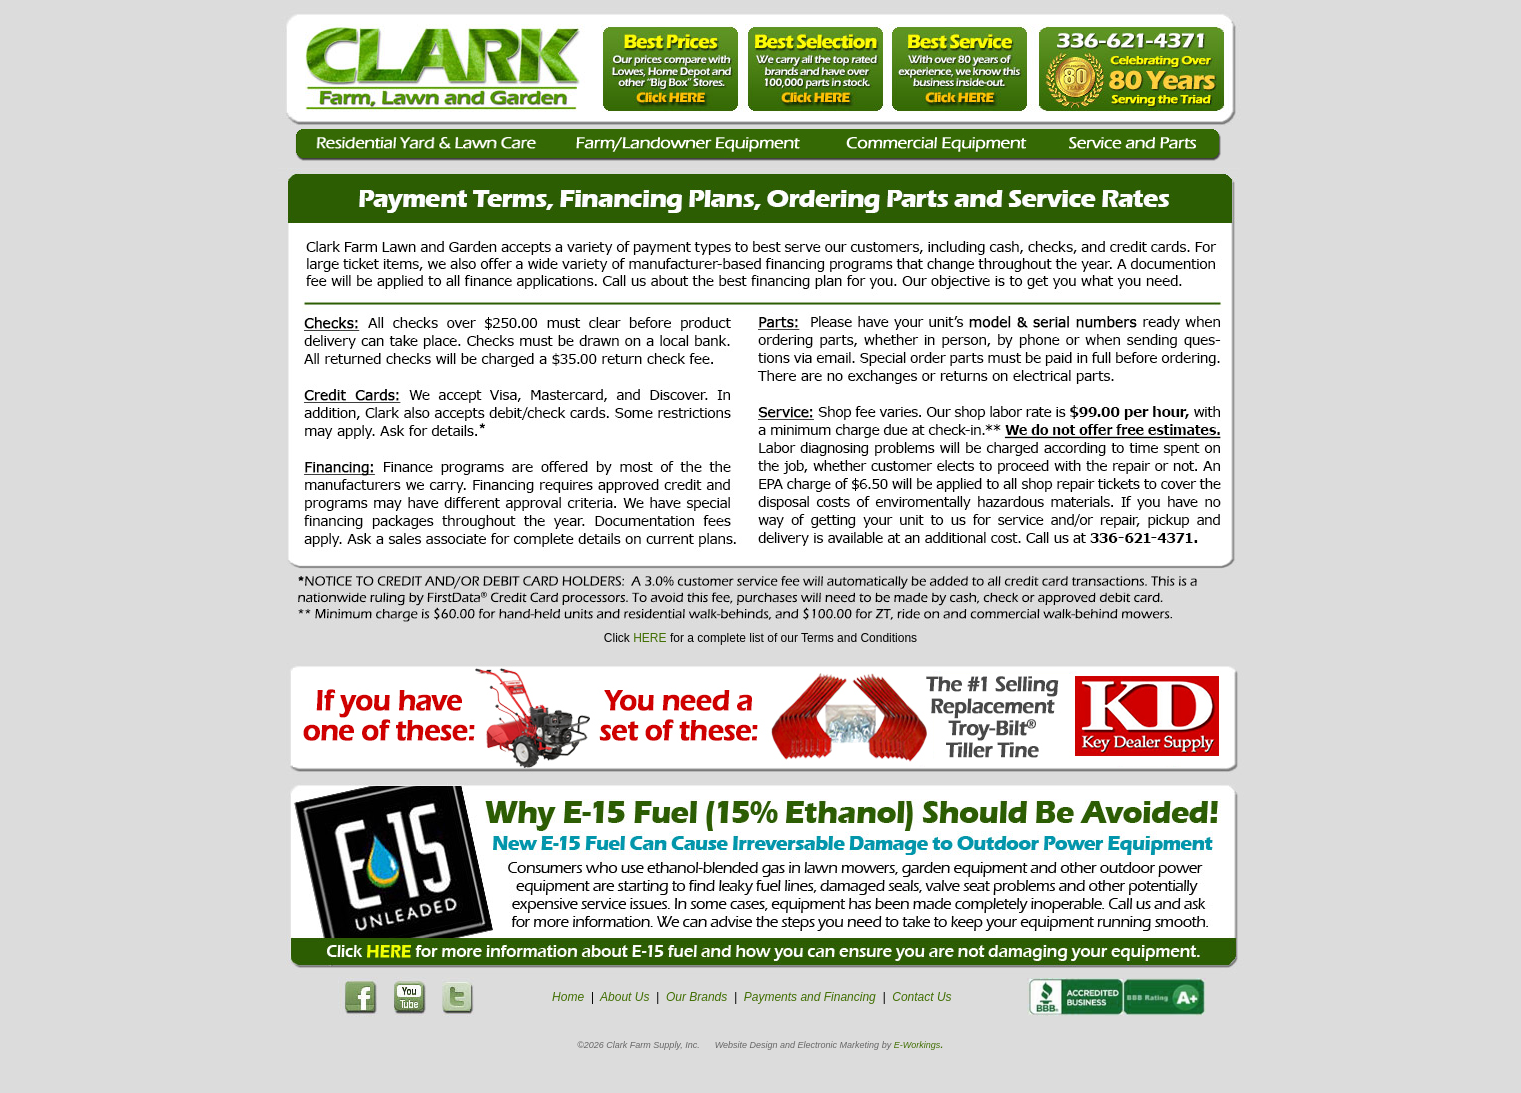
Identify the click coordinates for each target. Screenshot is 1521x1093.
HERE (649, 638)
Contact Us (921, 997)
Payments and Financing (810, 997)
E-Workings (917, 1045)
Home (568, 997)
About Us (624, 997)
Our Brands (696, 997)
